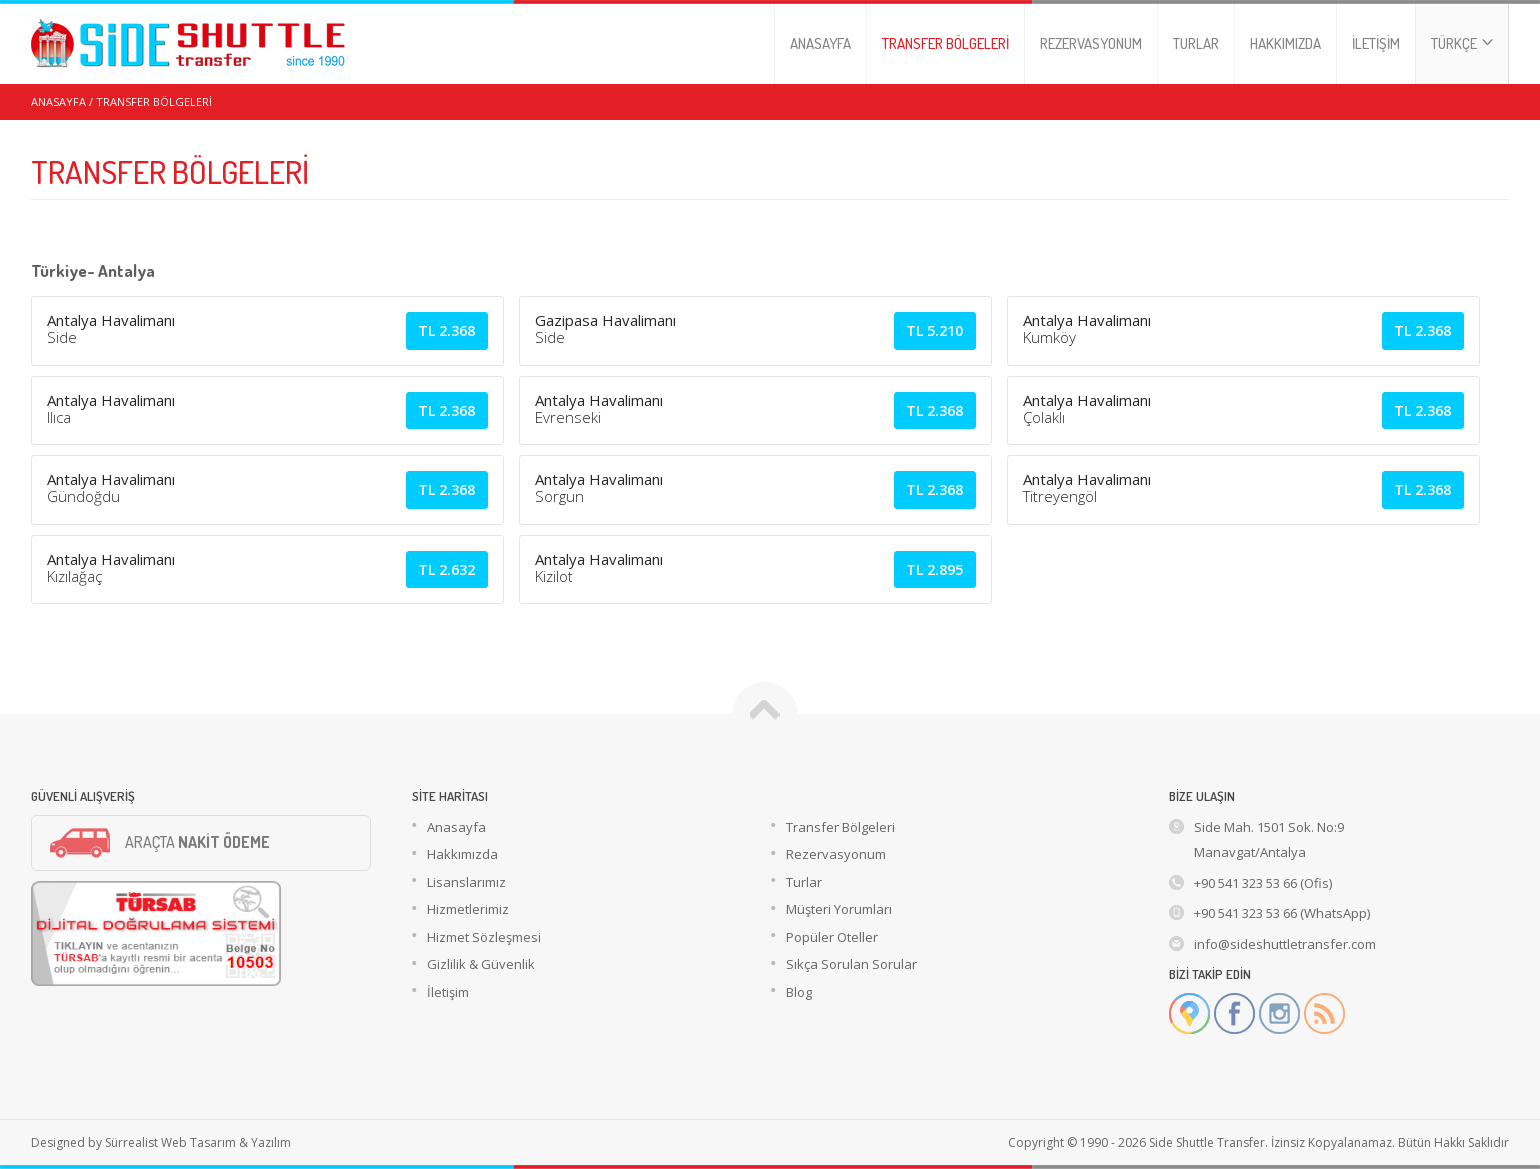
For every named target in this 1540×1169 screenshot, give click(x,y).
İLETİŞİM (1376, 43)
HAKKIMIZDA (1285, 43)
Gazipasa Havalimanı (605, 320)
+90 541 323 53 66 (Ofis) (1263, 883)
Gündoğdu (83, 496)
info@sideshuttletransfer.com (1285, 944)
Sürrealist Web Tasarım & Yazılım (198, 1142)
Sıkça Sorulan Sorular (851, 964)
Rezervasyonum (836, 854)
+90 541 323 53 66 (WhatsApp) (1282, 913)
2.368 (446, 330)
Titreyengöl (1060, 496)
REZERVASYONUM (1091, 43)
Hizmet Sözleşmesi (484, 937)
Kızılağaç (74, 576)
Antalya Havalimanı (111, 320)
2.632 (446, 569)
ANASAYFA (820, 43)
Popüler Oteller (832, 937)
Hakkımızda (462, 854)
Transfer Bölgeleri (840, 827)
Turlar (804, 882)
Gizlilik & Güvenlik (481, 964)
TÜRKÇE (1462, 43)
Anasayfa (456, 827)
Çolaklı (1044, 417)
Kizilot (554, 576)
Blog (799, 992)
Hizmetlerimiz (468, 909)
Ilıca (59, 417)
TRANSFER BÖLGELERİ (945, 43)
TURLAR (1196, 43)
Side (62, 337)
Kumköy (1049, 337)
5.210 (934, 330)
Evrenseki (568, 417)
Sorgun (559, 496)
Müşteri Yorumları (839, 909)
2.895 (934, 569)
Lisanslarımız (466, 882)
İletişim (448, 992)
